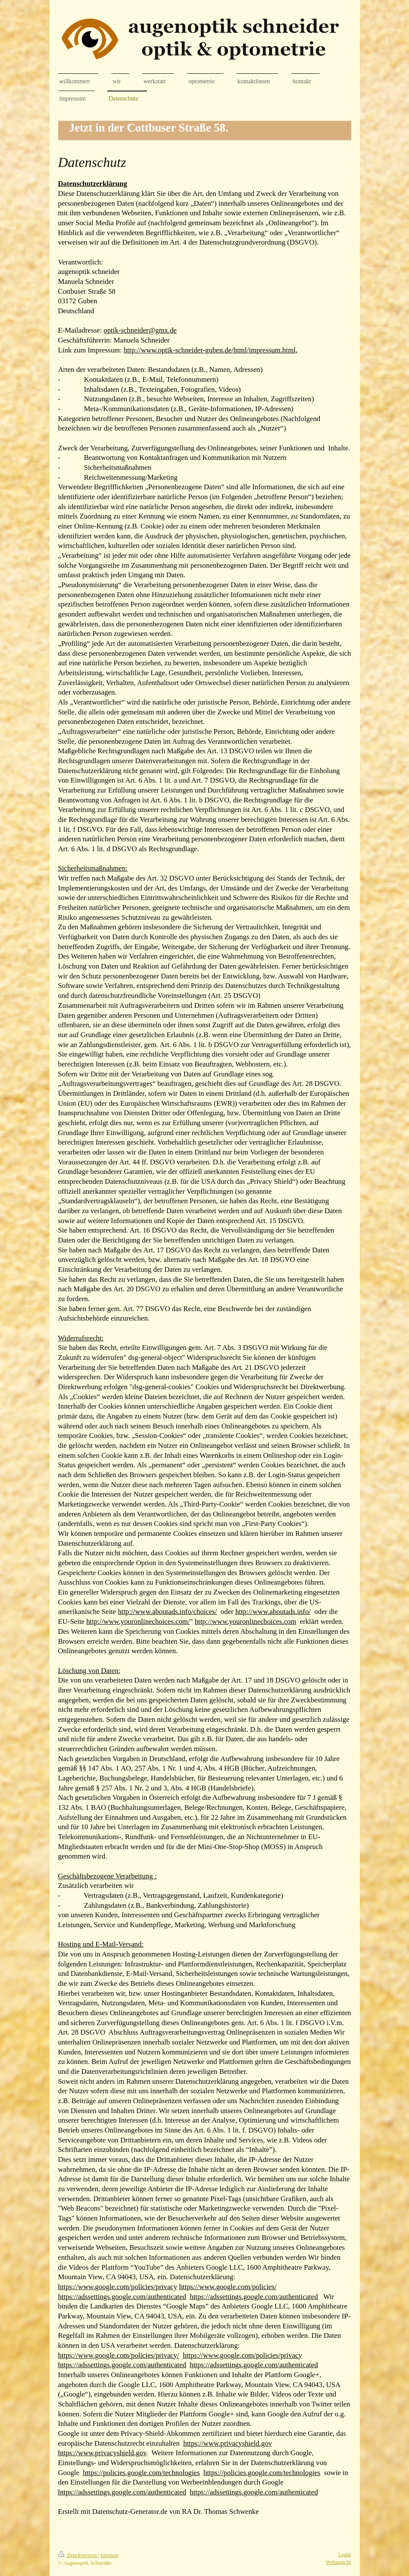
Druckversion (78, 2555)
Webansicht (338, 2562)
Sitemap (109, 2555)
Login (344, 2554)
